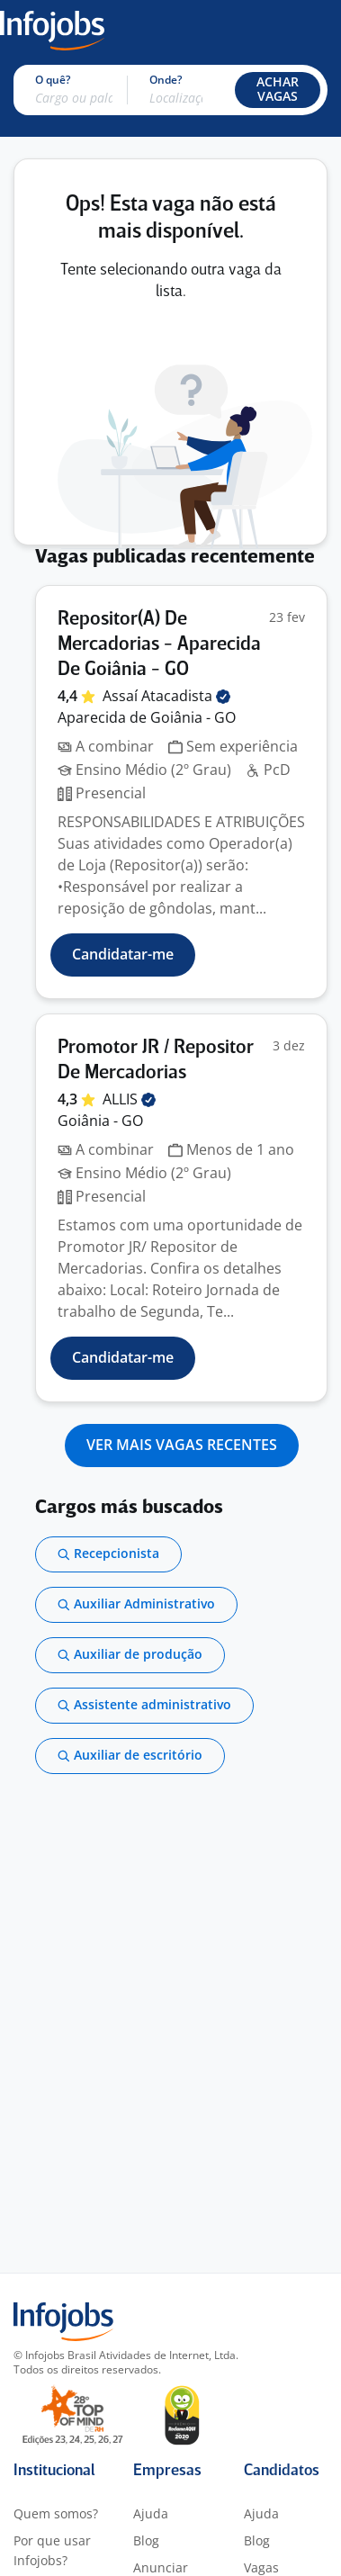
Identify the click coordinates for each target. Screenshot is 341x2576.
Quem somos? (55, 2513)
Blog (146, 2540)
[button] (277, 90)
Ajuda (150, 2513)
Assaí (166, 696)
